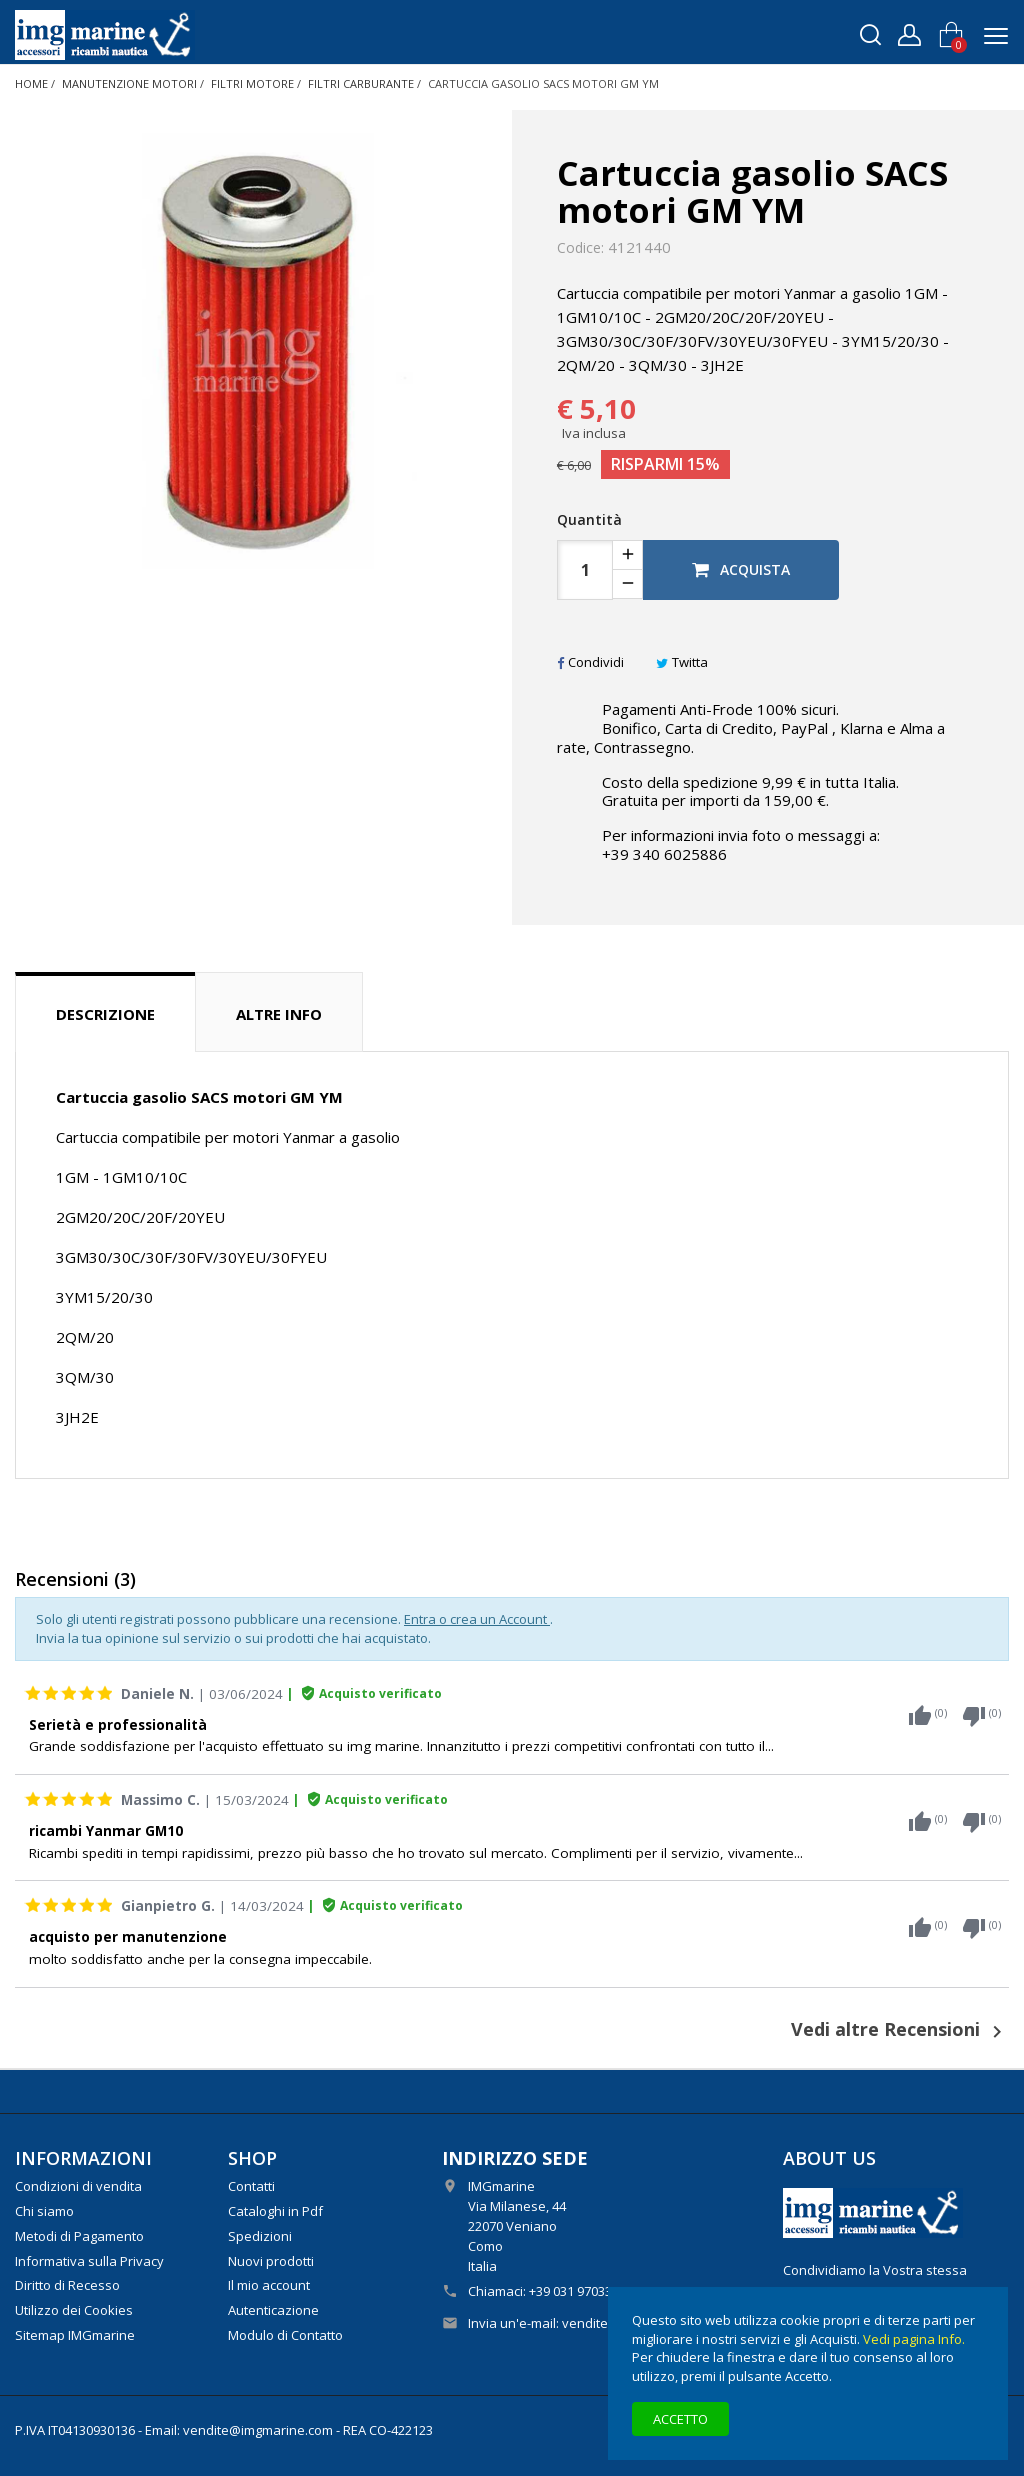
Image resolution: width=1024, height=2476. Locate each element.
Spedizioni (260, 2236)
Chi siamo (44, 2211)
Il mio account (269, 2285)
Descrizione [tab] (105, 1014)
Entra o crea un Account (477, 1619)
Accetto (680, 2419)
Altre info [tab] (279, 1014)
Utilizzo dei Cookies (74, 2310)
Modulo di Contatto (285, 2335)
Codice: (580, 248)
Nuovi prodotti (271, 2261)
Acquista (741, 569)
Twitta (682, 662)
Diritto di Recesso (67, 2285)
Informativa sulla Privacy (89, 2261)
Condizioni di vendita (78, 2186)
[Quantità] (585, 570)
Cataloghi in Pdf (275, 2211)
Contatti (251, 2186)
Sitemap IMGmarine (75, 2335)
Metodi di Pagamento (79, 2236)
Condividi (590, 662)
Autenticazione (273, 2310)
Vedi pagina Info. (914, 2339)
